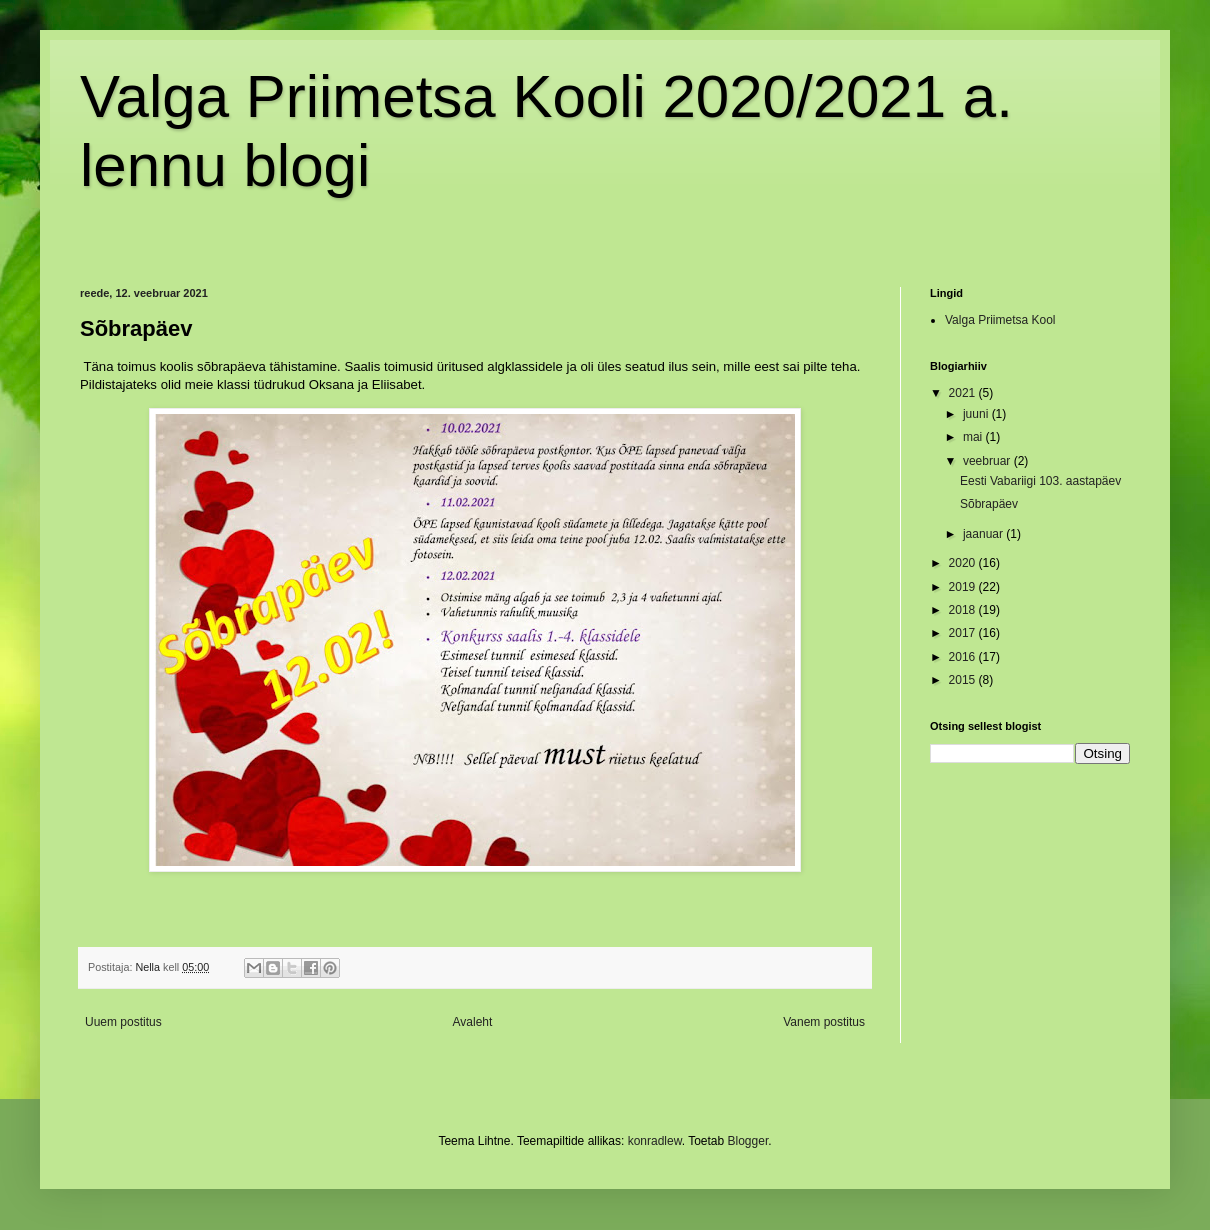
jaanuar (984, 534)
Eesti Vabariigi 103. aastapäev (1040, 481)
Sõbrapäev (989, 504)
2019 (964, 587)
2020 (964, 563)
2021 (964, 393)
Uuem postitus (123, 1022)
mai (974, 437)
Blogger (748, 1141)
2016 (964, 657)
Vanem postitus (824, 1022)
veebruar (988, 461)
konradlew (655, 1141)
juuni (977, 414)
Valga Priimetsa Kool (1000, 320)
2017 (964, 633)
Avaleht (473, 1022)
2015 (964, 680)
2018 (964, 610)
